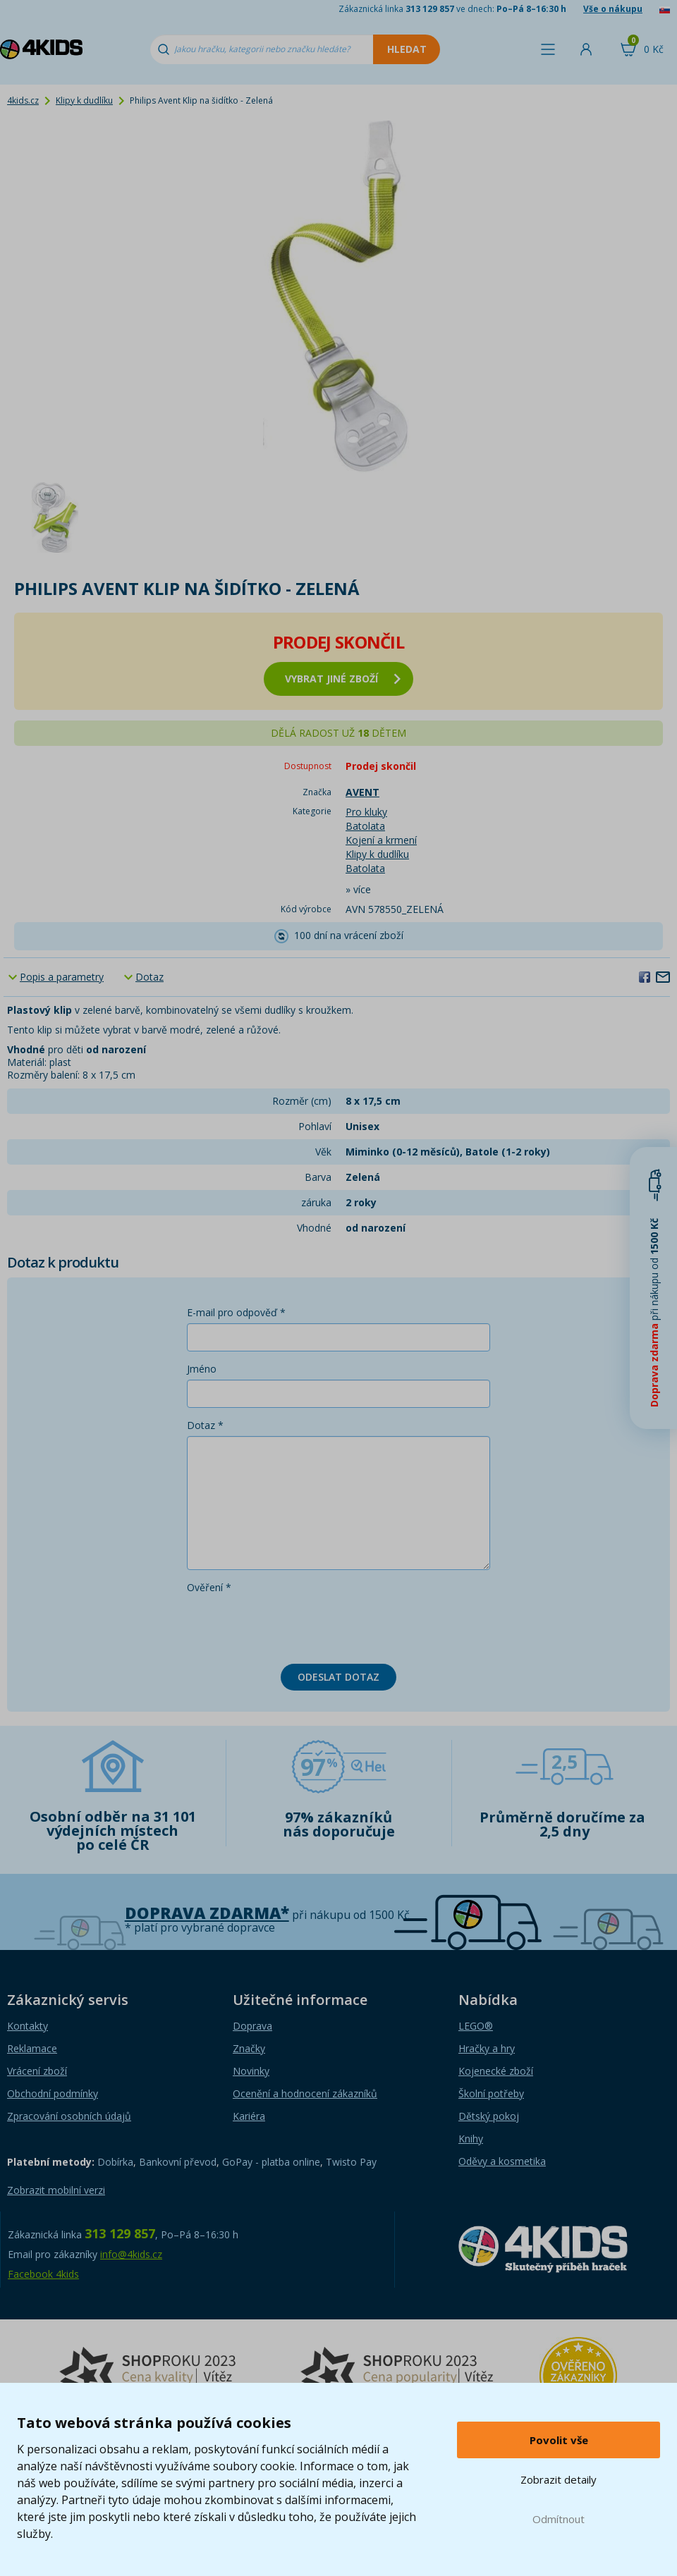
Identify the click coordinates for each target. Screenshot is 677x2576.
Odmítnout (558, 2519)
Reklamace (32, 2048)
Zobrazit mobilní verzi (56, 2190)
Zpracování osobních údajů (69, 2116)
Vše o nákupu (612, 9)
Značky (249, 2048)
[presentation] (294, 1625)
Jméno (201, 1368)
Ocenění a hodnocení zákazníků (305, 2093)
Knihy (470, 2138)
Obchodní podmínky (52, 2093)
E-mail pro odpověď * (236, 1312)
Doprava (252, 2025)
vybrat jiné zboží (343, 678)
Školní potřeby (491, 2093)
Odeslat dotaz (338, 1676)
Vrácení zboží (37, 2071)
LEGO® (475, 2025)
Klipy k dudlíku (84, 100)
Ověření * (209, 1587)
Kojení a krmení (381, 840)
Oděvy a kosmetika (502, 2161)
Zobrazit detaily (558, 2479)
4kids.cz (23, 100)
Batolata (365, 826)
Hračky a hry (486, 2048)
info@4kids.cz (131, 2254)
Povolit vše (559, 2440)
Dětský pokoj (488, 2116)
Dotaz (149, 976)
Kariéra (249, 2116)
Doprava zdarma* (207, 1913)
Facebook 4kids (43, 2274)
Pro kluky (366, 811)
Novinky (251, 2071)
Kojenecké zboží (495, 2071)
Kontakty (27, 2025)
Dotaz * (205, 1425)
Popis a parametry (62, 976)
